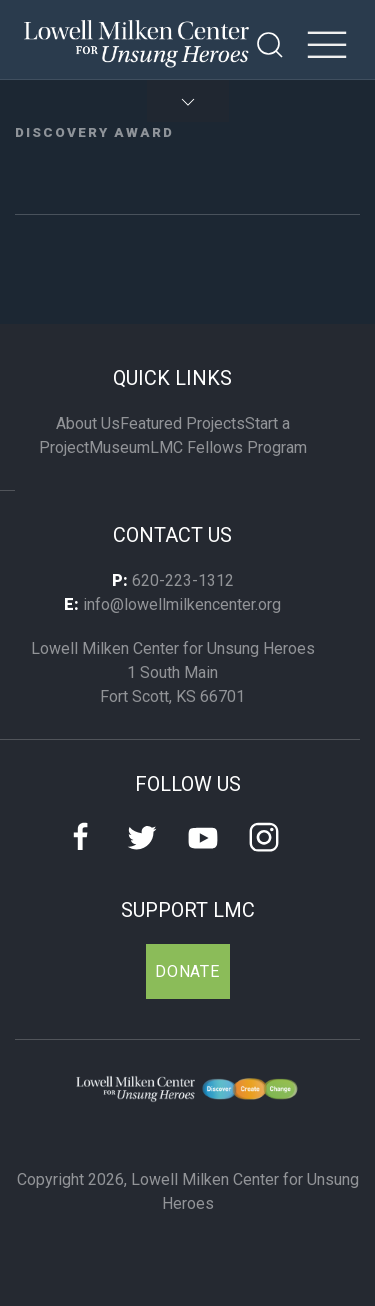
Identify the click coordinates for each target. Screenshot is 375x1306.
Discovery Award (94, 132)
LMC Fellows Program (228, 447)
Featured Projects (182, 423)
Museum (119, 447)
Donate (187, 971)
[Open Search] (270, 45)
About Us (88, 423)
